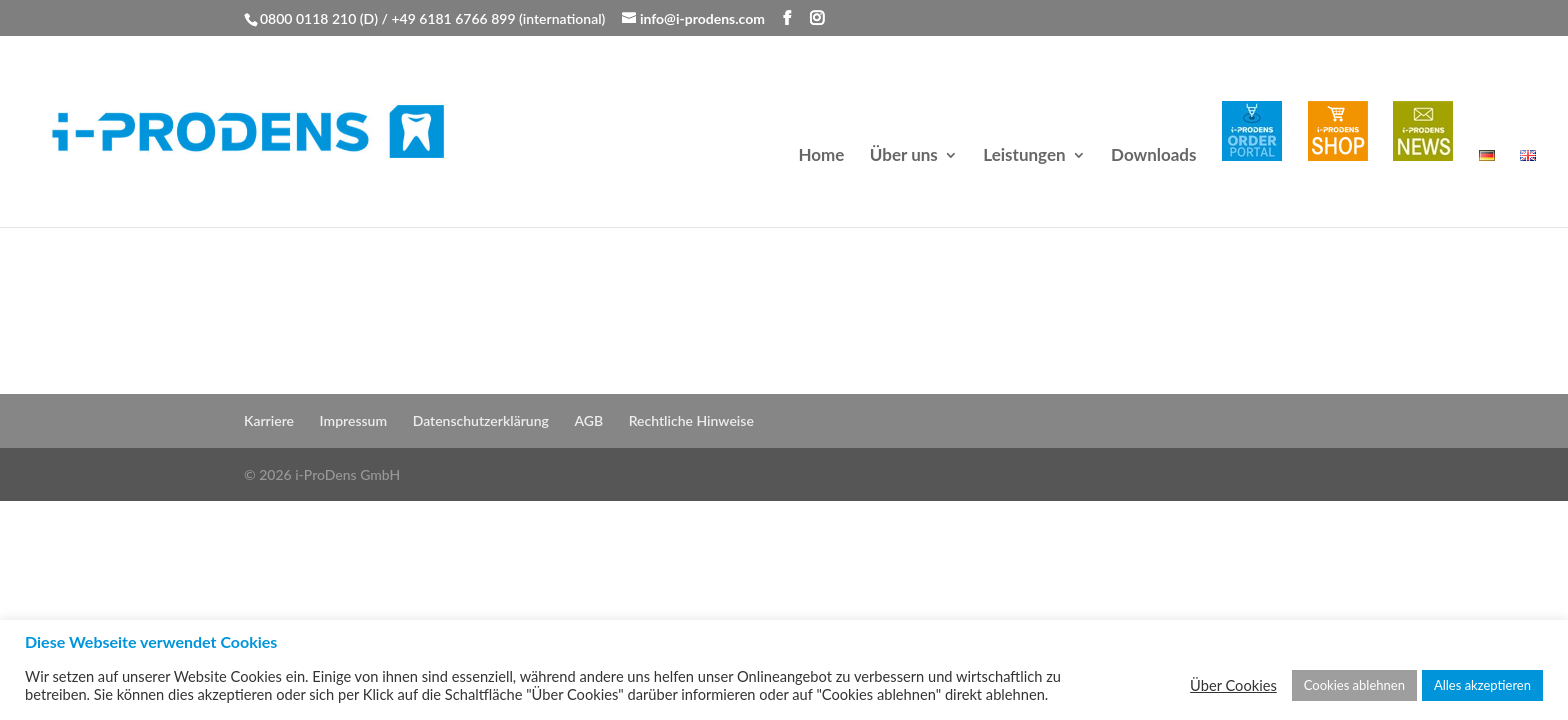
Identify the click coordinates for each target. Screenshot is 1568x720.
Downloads (1153, 156)
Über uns (904, 156)
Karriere (269, 420)
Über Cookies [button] (1233, 685)
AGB (588, 420)
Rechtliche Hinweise (691, 420)
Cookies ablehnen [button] (1354, 685)
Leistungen (1024, 156)
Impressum (354, 420)
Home (821, 156)
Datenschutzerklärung (481, 420)
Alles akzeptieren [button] (1482, 685)
